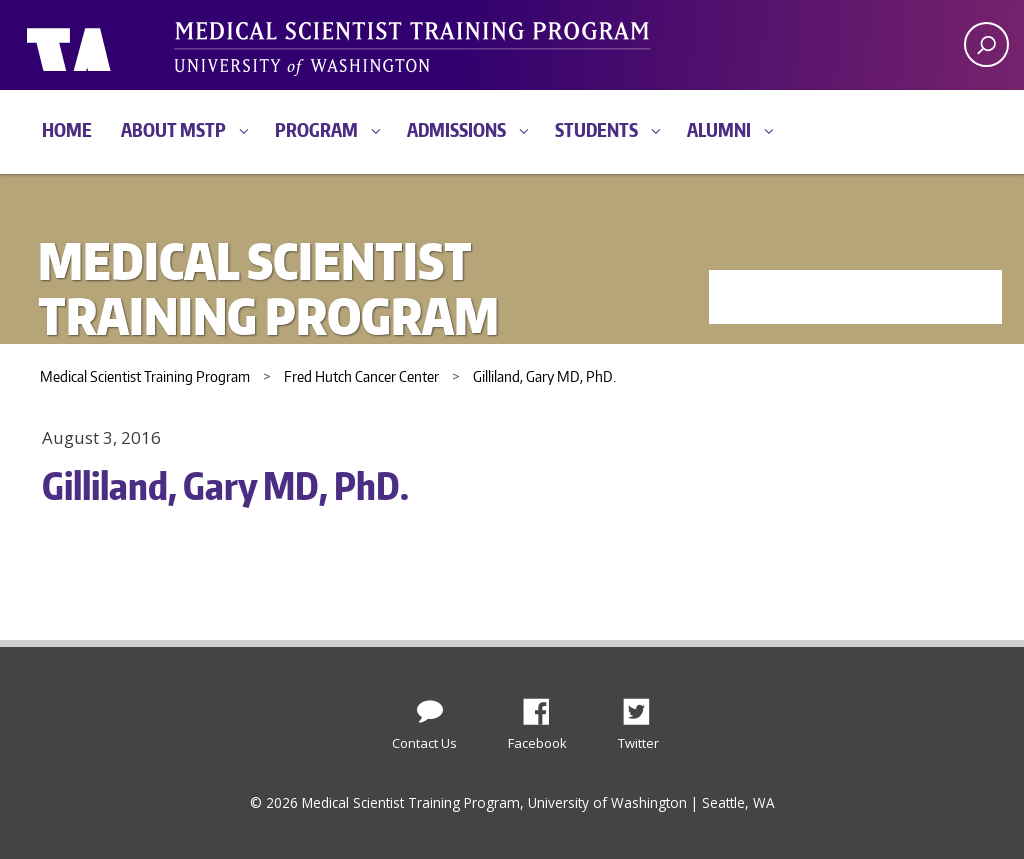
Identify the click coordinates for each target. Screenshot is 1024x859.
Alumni (719, 129)
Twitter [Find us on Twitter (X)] (644, 706)
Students (596, 129)
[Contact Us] (430, 707)
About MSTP (173, 129)
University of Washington (108, 45)
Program (316, 129)
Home (67, 129)
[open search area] (986, 44)
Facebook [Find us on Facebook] (544, 706)
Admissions (456, 129)
